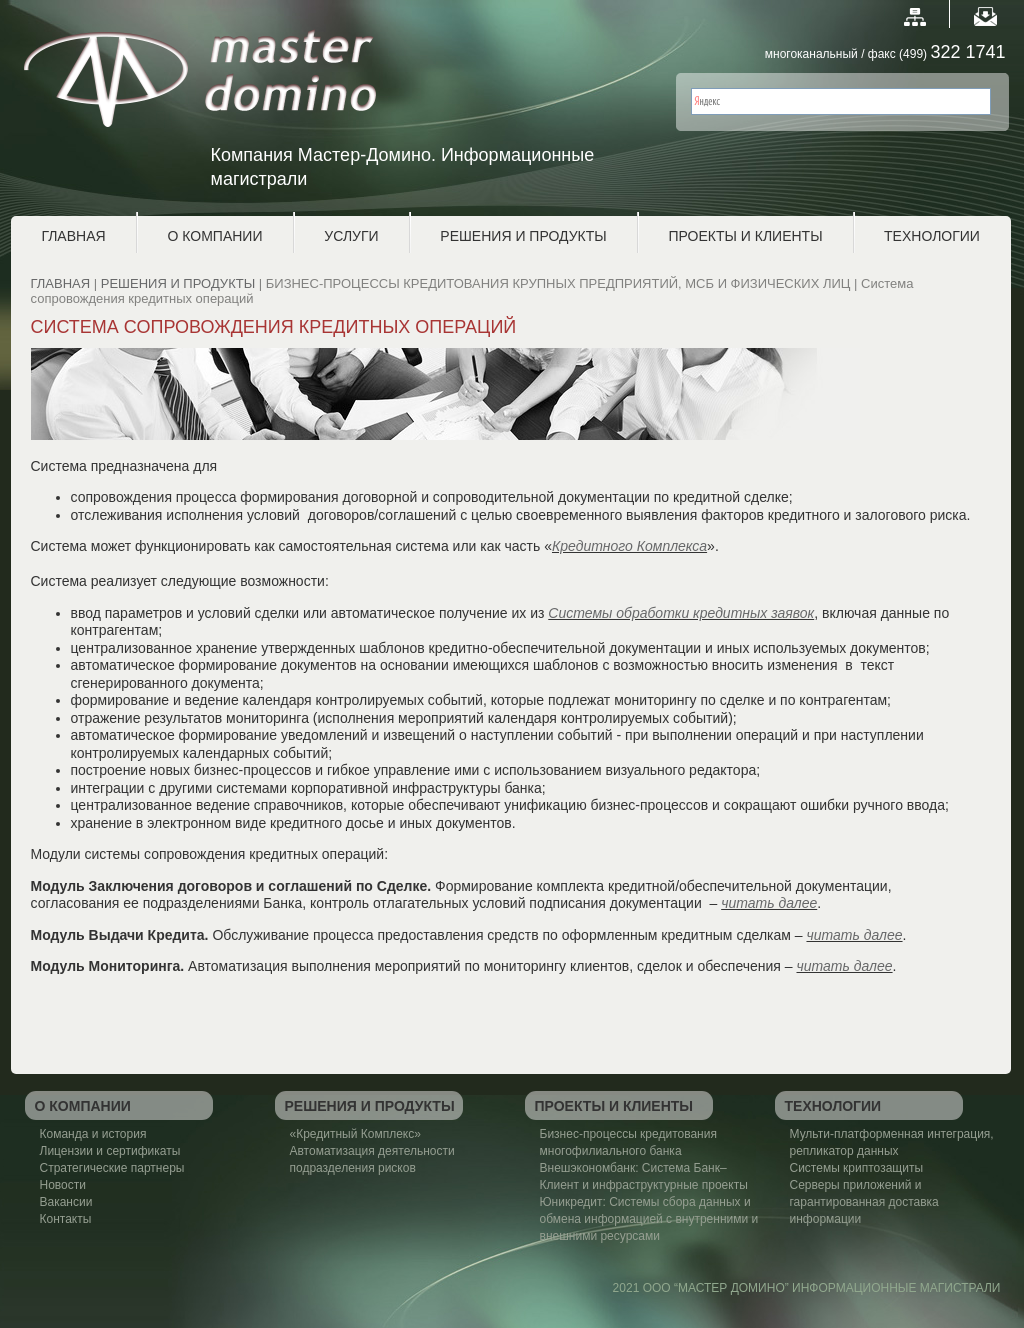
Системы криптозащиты (857, 1168)
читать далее (769, 903)
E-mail (985, 16)
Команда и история (93, 1134)
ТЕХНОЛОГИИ (932, 236)
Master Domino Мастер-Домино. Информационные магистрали (220, 88)
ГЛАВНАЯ (73, 236)
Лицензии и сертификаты (110, 1151)
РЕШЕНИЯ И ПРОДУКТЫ (523, 236)
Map (915, 17)
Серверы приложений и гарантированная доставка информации (864, 1202)
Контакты (66, 1219)
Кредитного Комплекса (629, 546)
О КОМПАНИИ (215, 236)
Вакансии (66, 1202)
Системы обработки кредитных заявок (681, 613)
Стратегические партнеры (112, 1168)
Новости (63, 1185)
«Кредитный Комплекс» (355, 1134)
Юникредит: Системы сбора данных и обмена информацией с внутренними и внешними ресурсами (649, 1219)
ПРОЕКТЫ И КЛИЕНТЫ (745, 236)
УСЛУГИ (351, 236)
